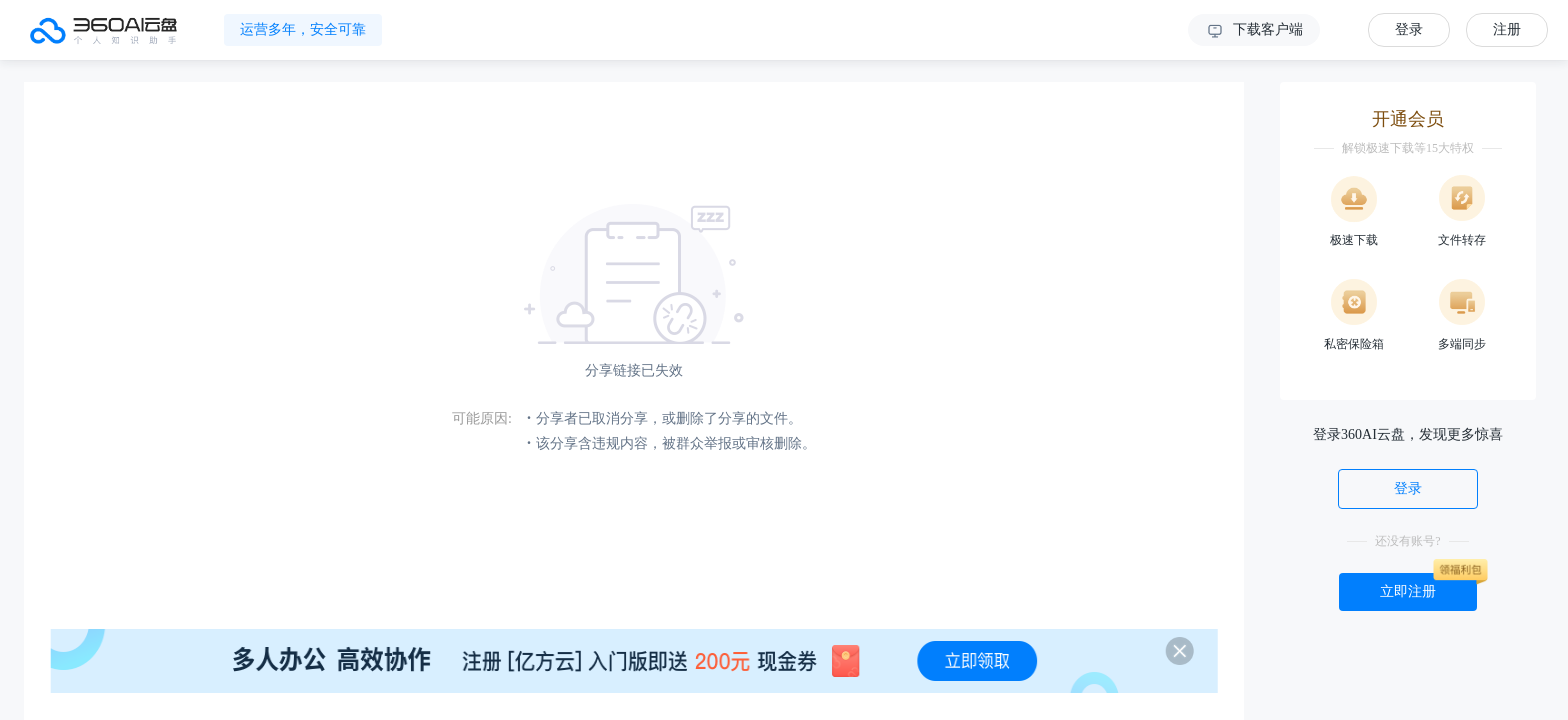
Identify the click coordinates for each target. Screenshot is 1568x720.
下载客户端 (1254, 31)
